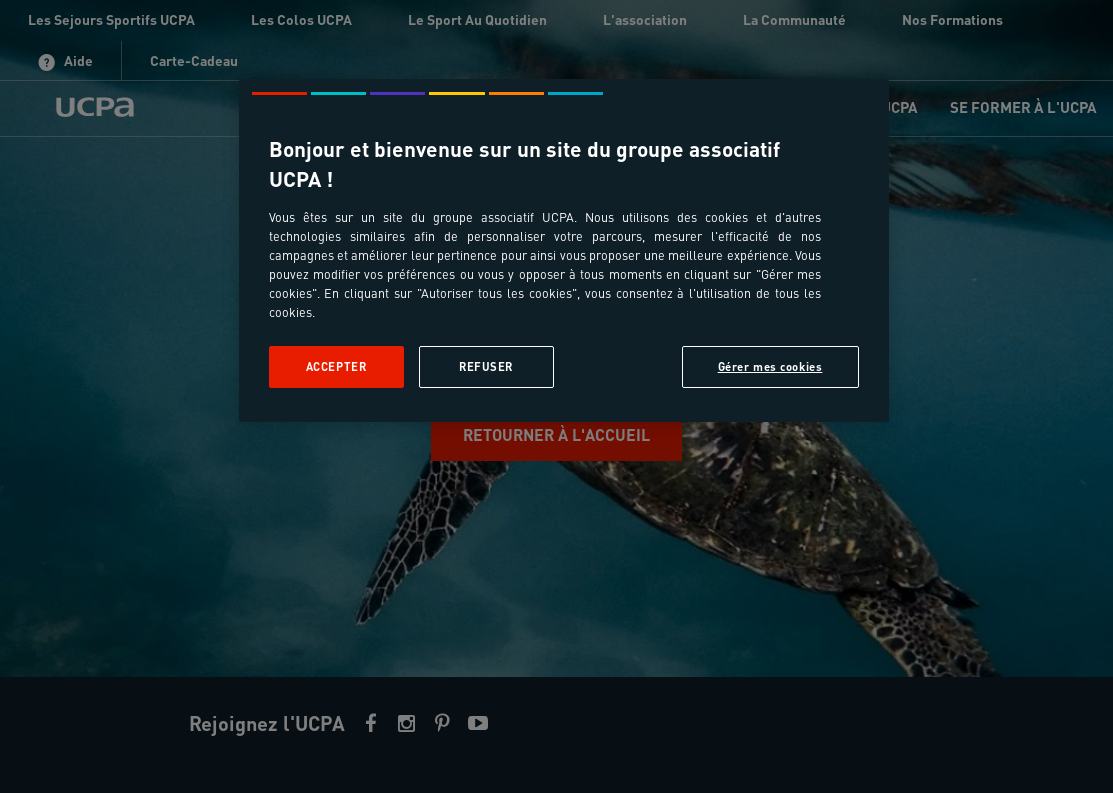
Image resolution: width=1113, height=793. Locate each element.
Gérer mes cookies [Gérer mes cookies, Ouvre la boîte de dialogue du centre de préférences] (770, 366)
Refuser (486, 366)
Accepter (336, 366)
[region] (564, 250)
